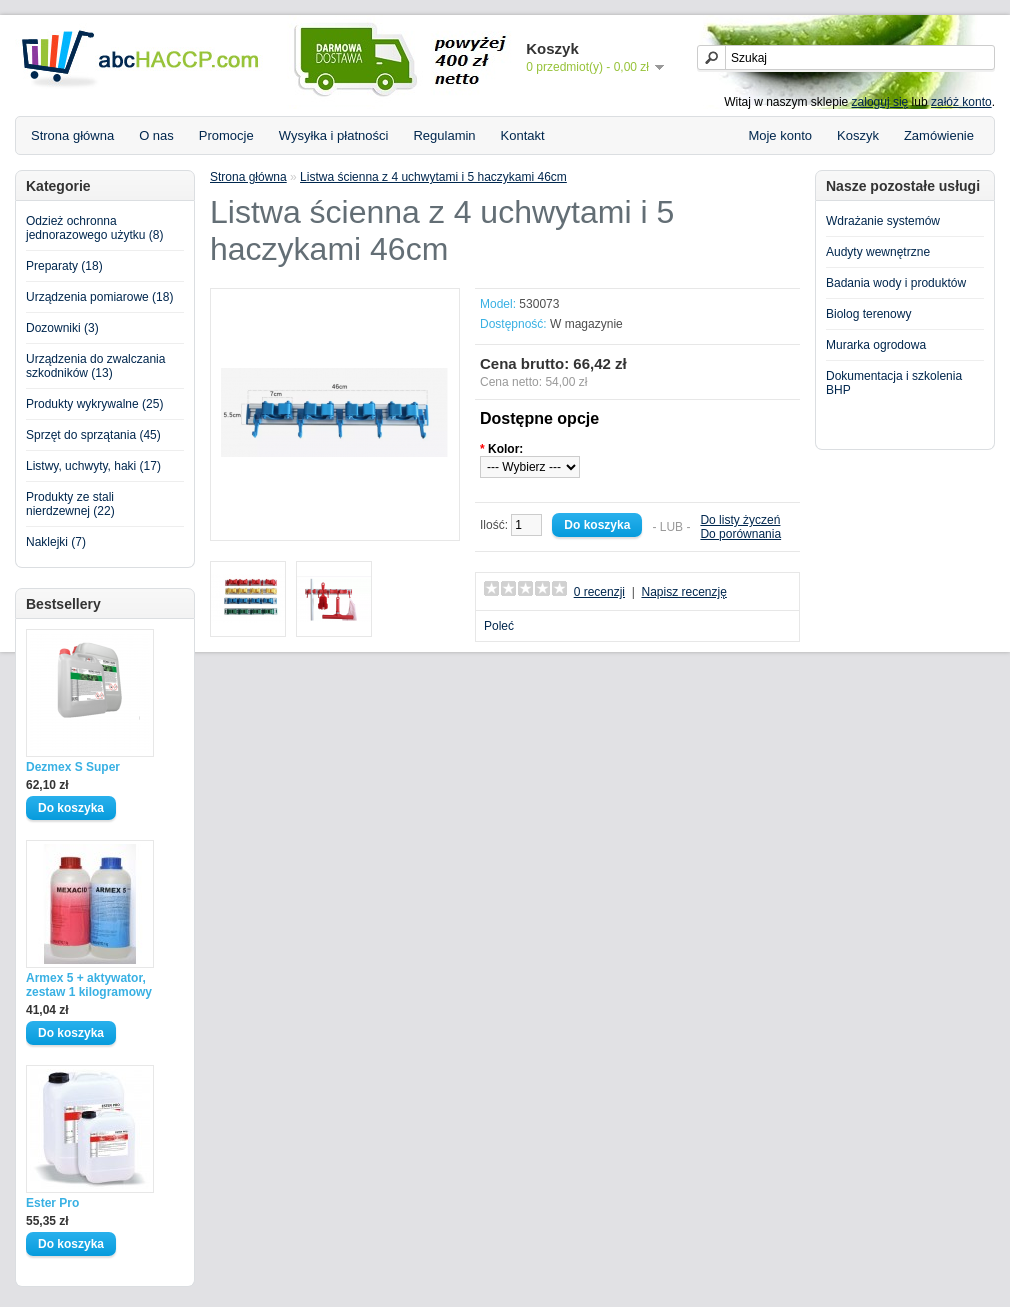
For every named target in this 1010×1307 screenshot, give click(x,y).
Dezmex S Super (73, 767)
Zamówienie (939, 135)
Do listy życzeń (740, 520)
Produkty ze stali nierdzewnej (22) (70, 504)
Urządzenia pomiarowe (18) (99, 297)
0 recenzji (599, 592)
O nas (156, 135)
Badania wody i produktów (896, 283)
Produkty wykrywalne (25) (94, 404)
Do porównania (740, 534)
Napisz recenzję (683, 592)
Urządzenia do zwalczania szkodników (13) (95, 366)
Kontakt (523, 135)
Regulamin (444, 135)
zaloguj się (880, 102)
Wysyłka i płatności (334, 135)
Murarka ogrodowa (876, 345)
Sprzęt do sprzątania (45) (93, 435)
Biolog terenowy (868, 314)
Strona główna (72, 135)
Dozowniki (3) (62, 328)
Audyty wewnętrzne (878, 252)
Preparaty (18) (64, 266)
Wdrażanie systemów (883, 221)
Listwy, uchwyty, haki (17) (93, 466)
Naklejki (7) (56, 542)
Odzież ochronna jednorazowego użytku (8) (94, 228)
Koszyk (858, 135)
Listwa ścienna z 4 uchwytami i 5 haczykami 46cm (433, 177)
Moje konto (780, 135)
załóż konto (961, 102)
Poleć (499, 626)
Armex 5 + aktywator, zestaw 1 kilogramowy (89, 985)
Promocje (226, 135)
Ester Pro (52, 1203)
